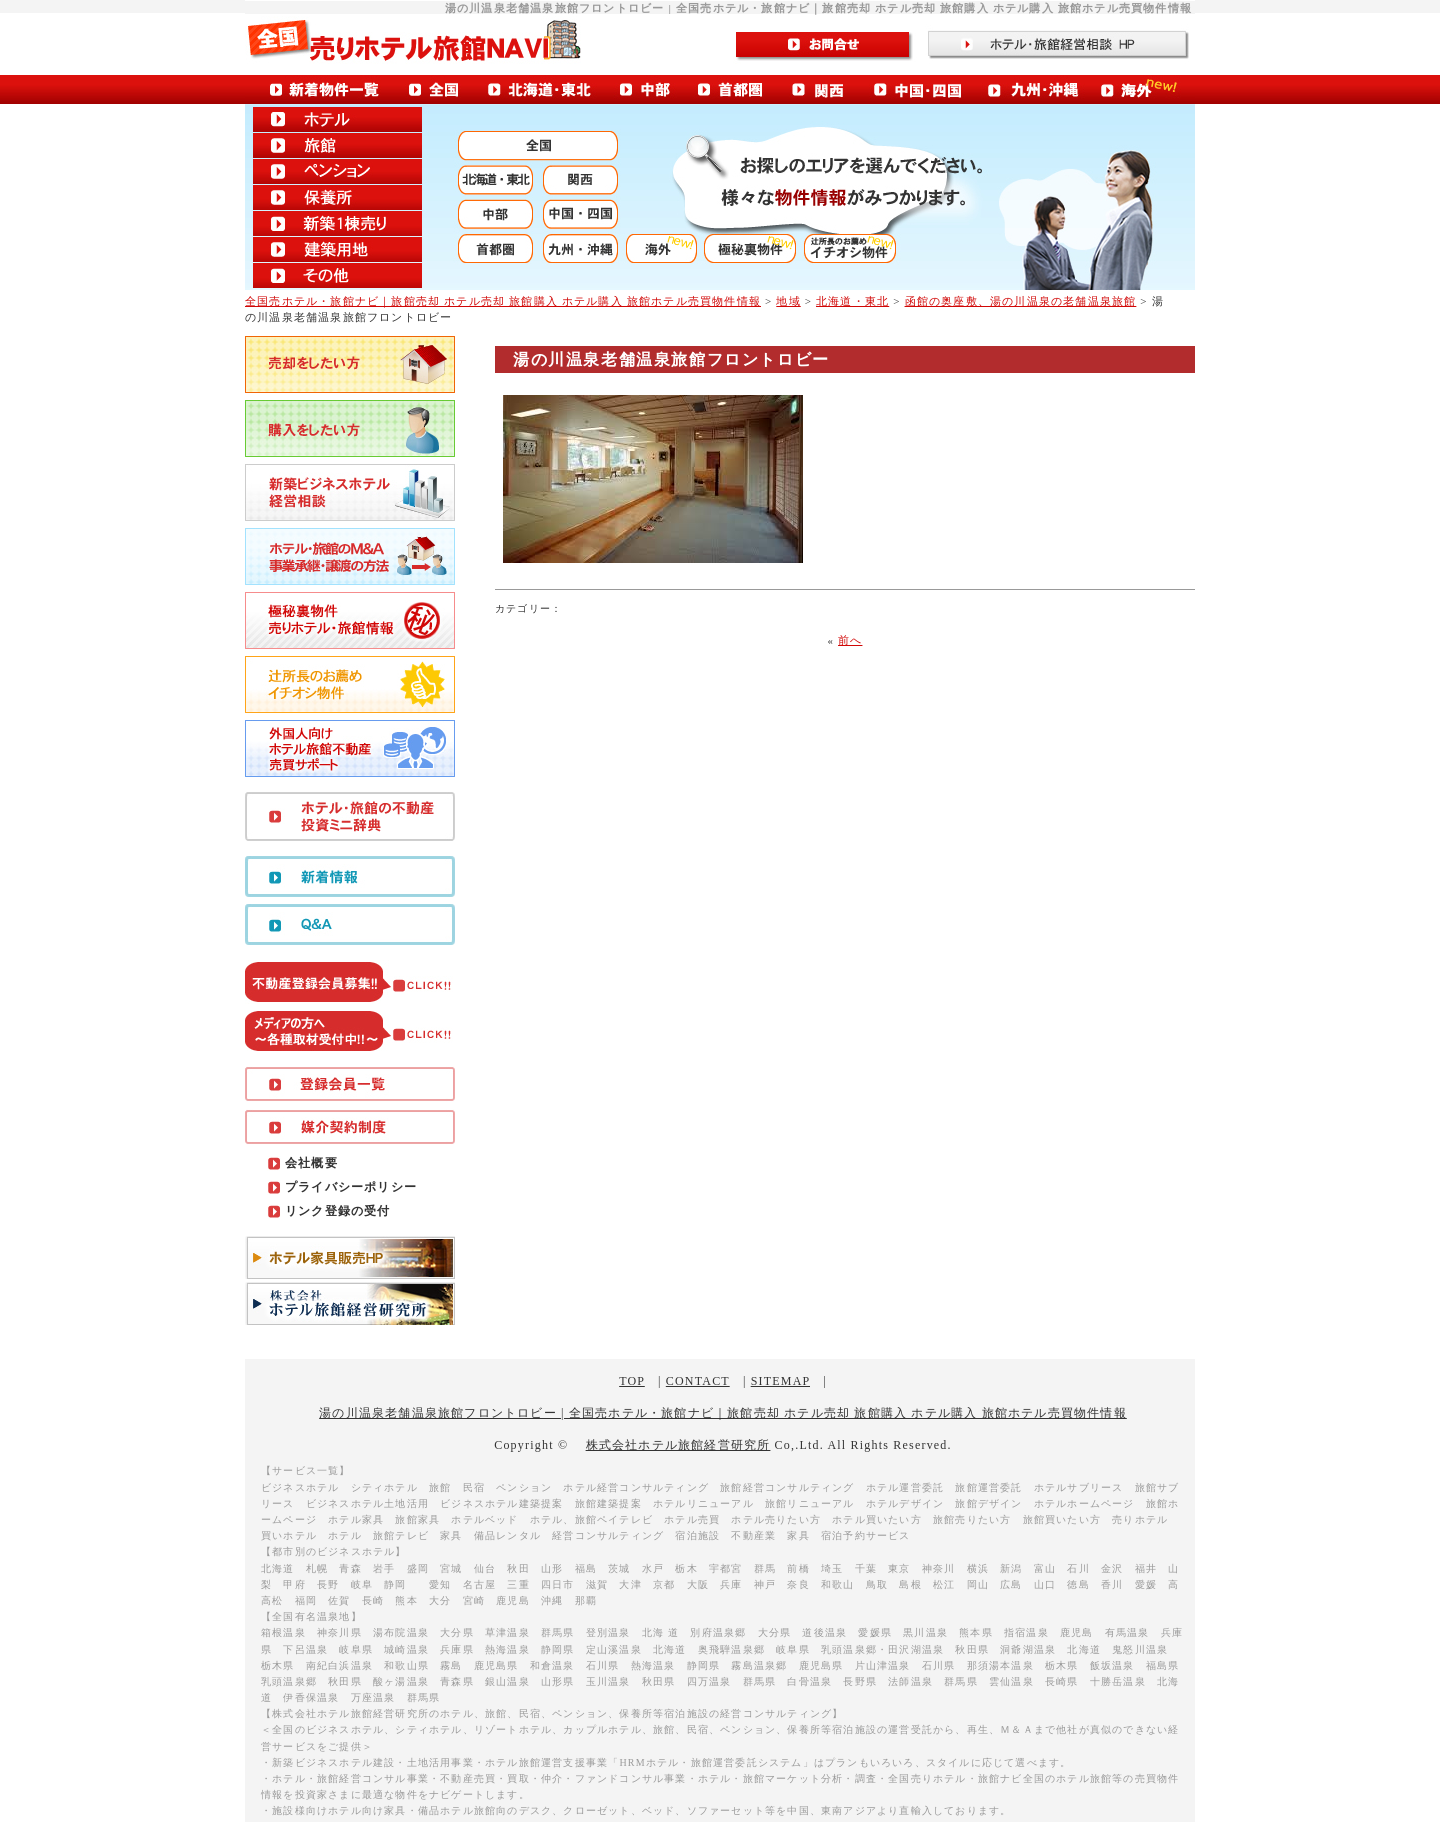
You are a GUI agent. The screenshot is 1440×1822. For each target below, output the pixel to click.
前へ (850, 640)
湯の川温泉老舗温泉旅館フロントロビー (671, 359)
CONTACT (698, 1381)
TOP (632, 1381)
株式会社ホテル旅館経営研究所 (678, 1445)
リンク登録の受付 (338, 1211)
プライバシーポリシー (351, 1187)
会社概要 (311, 1163)
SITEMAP (780, 1381)
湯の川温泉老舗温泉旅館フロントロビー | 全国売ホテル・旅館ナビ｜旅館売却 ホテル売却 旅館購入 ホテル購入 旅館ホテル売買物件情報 (723, 1413)
